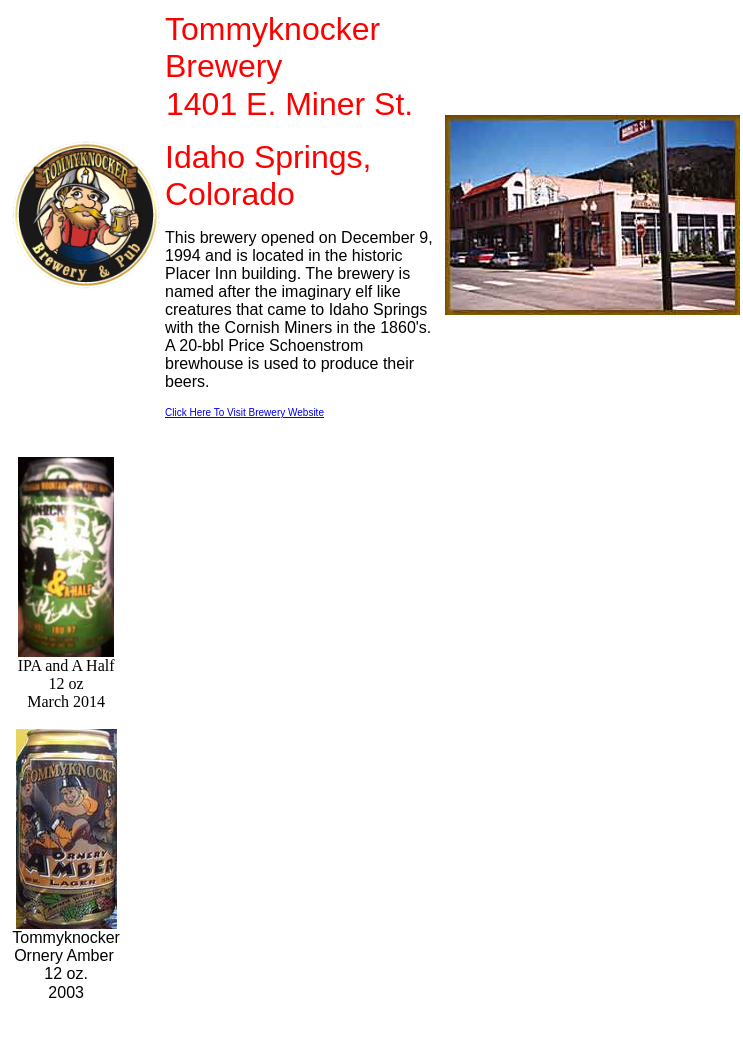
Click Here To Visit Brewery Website (244, 412)
